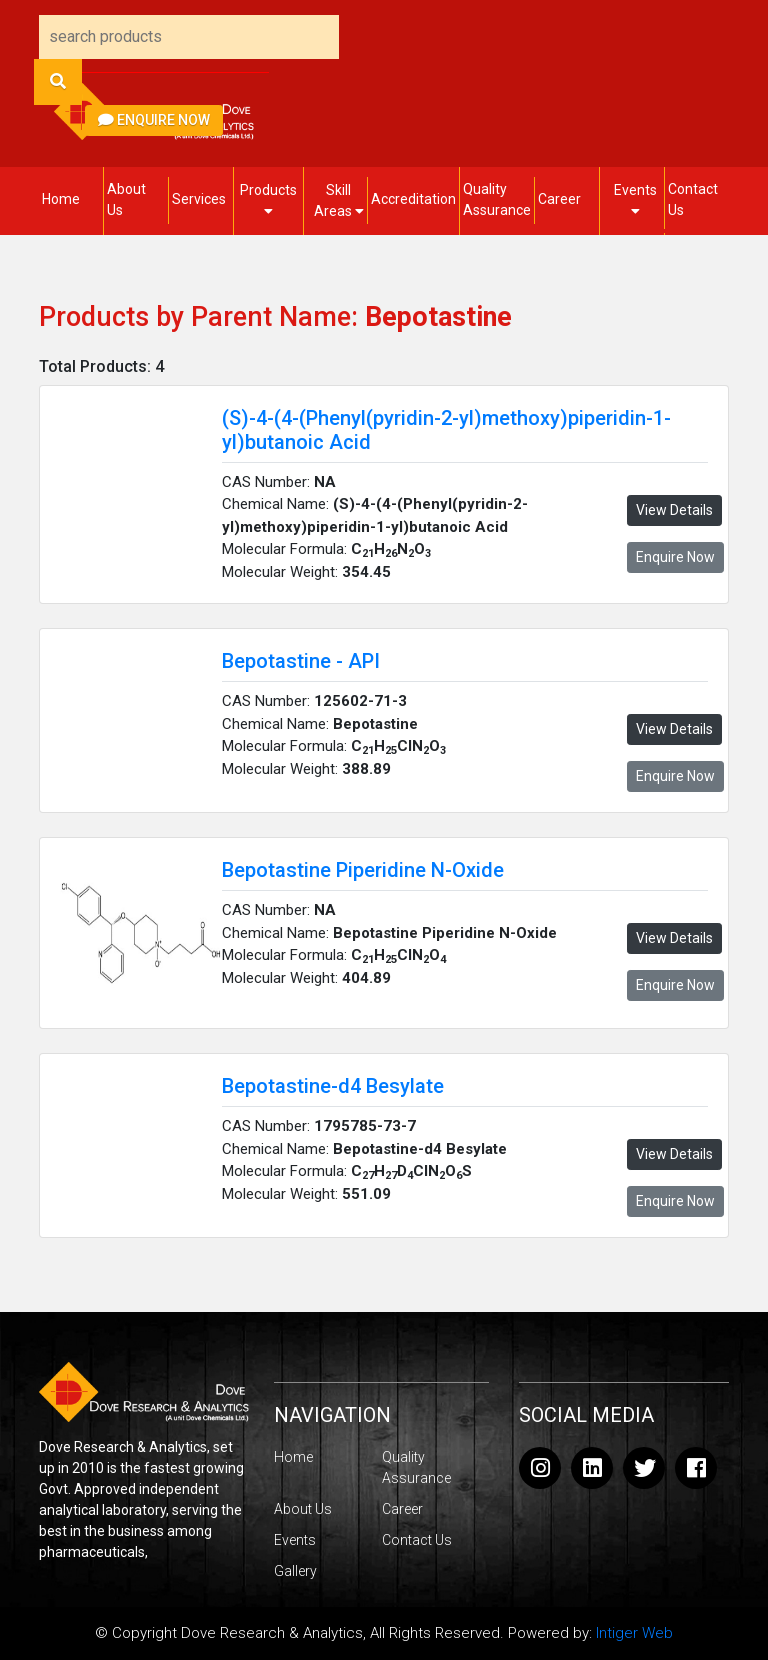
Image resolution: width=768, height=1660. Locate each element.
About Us (126, 199)
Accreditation (413, 199)
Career (559, 199)
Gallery (295, 1571)
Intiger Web (634, 1633)
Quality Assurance (497, 199)
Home (61, 199)
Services (199, 199)
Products (268, 200)
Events (635, 200)
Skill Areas (339, 200)
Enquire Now (154, 120)
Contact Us (693, 199)
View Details (674, 510)
